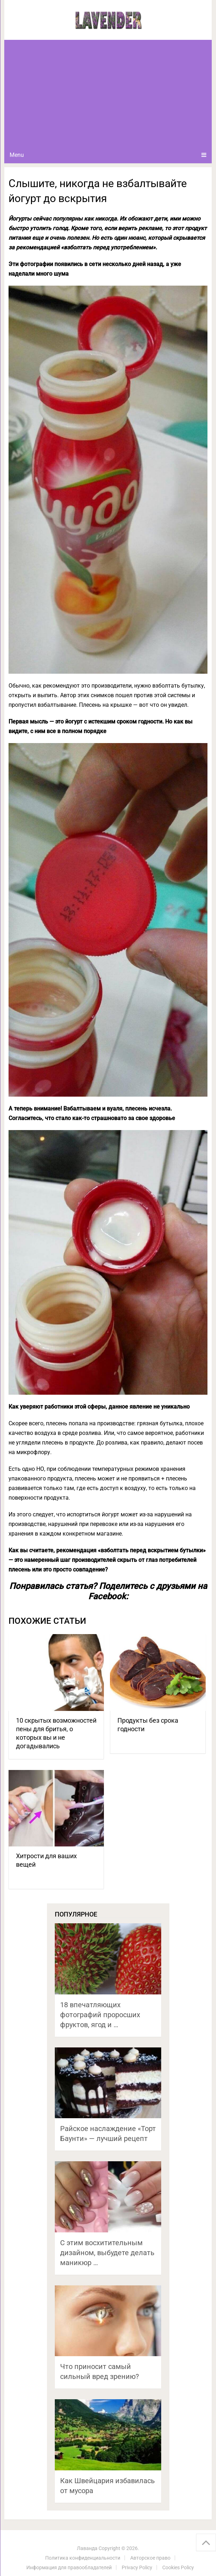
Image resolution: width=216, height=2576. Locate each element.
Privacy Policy (137, 2567)
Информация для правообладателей (69, 2567)
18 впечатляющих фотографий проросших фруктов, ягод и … (100, 2014)
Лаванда (87, 2548)
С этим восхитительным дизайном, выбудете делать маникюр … (107, 2252)
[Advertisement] (108, 93)
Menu (17, 155)
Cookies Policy (178, 2567)
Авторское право (150, 2558)
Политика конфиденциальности (82, 2558)
